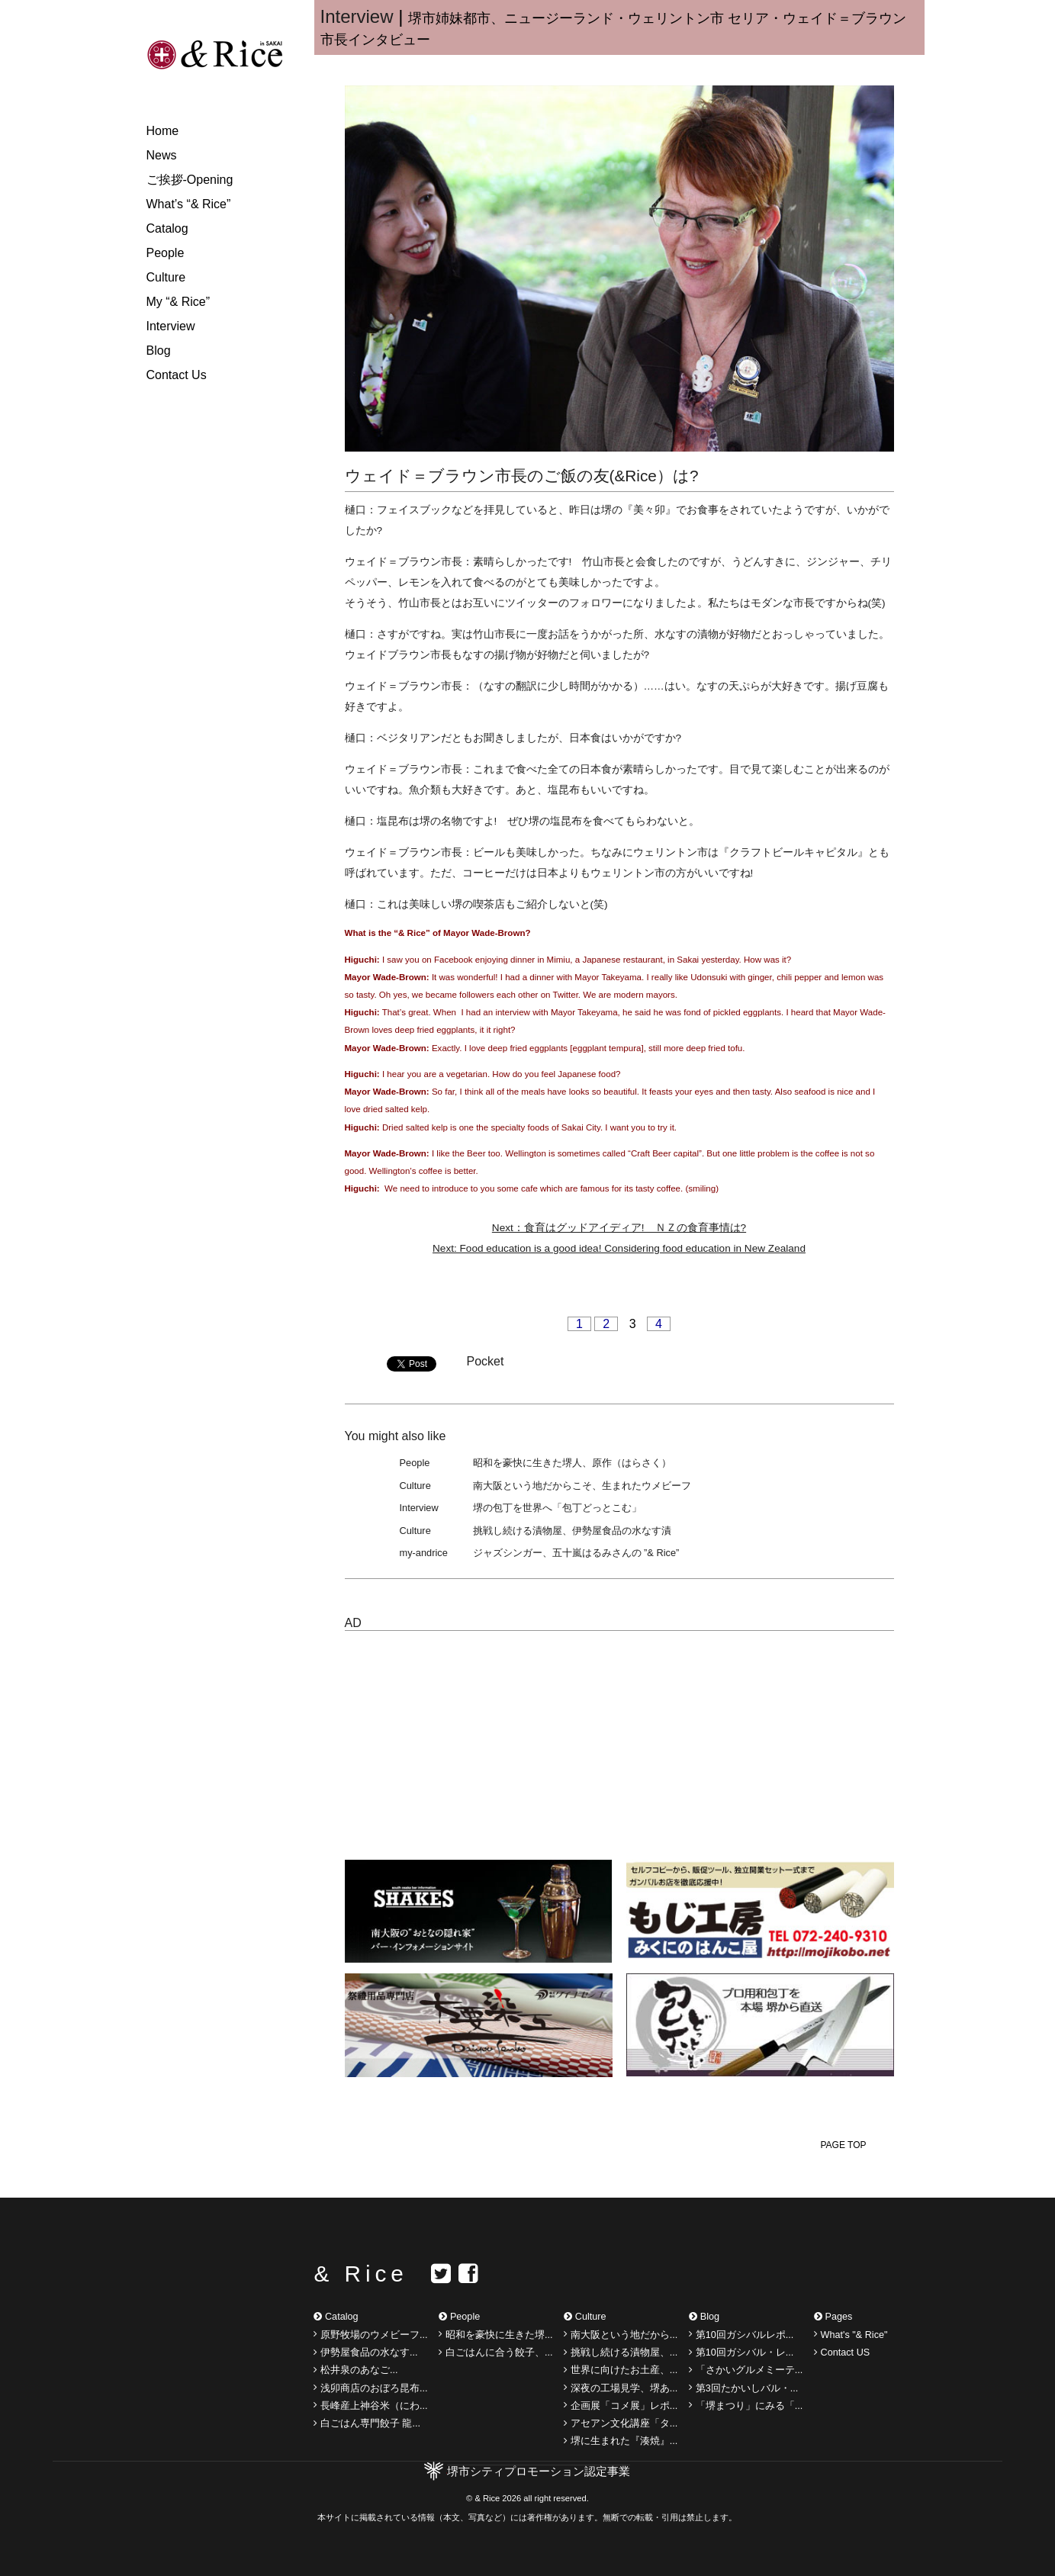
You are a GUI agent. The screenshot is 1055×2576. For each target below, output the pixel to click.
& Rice (360, 2273)
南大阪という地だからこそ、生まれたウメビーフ (582, 1485)
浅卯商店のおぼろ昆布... (370, 2387)
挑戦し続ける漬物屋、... (620, 2352)
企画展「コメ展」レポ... (620, 2405)
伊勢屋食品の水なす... (365, 2352)
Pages (833, 2316)
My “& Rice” (178, 301)
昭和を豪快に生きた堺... (495, 2334)
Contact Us (176, 374)
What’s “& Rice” (188, 204)
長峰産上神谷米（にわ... (370, 2405)
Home (162, 130)
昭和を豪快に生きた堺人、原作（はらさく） (572, 1462)
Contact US (842, 2352)
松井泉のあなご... (355, 2370)
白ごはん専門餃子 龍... (367, 2423)
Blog (158, 350)
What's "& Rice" (850, 2334)
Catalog (167, 228)
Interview (170, 326)
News (161, 155)
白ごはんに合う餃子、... (495, 2352)
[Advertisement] (473, 1738)
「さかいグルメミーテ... (746, 2370)
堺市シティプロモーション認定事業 (538, 2471)
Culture (166, 277)
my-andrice (424, 1552)
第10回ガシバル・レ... (741, 2352)
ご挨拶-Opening (189, 179)
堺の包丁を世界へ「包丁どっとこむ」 (557, 1507)
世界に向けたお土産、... (620, 2370)
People (165, 252)
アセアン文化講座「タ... (620, 2423)
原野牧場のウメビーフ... (370, 2334)
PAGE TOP (843, 2145)
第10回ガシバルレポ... (741, 2334)
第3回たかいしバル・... (743, 2387)
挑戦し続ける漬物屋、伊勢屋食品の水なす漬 (572, 1530)
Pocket (485, 1361)
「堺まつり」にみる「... (746, 2405)
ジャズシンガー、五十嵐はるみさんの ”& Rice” (576, 1552)
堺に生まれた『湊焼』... (620, 2441)
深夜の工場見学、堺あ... (620, 2387)
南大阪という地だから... (620, 2334)
